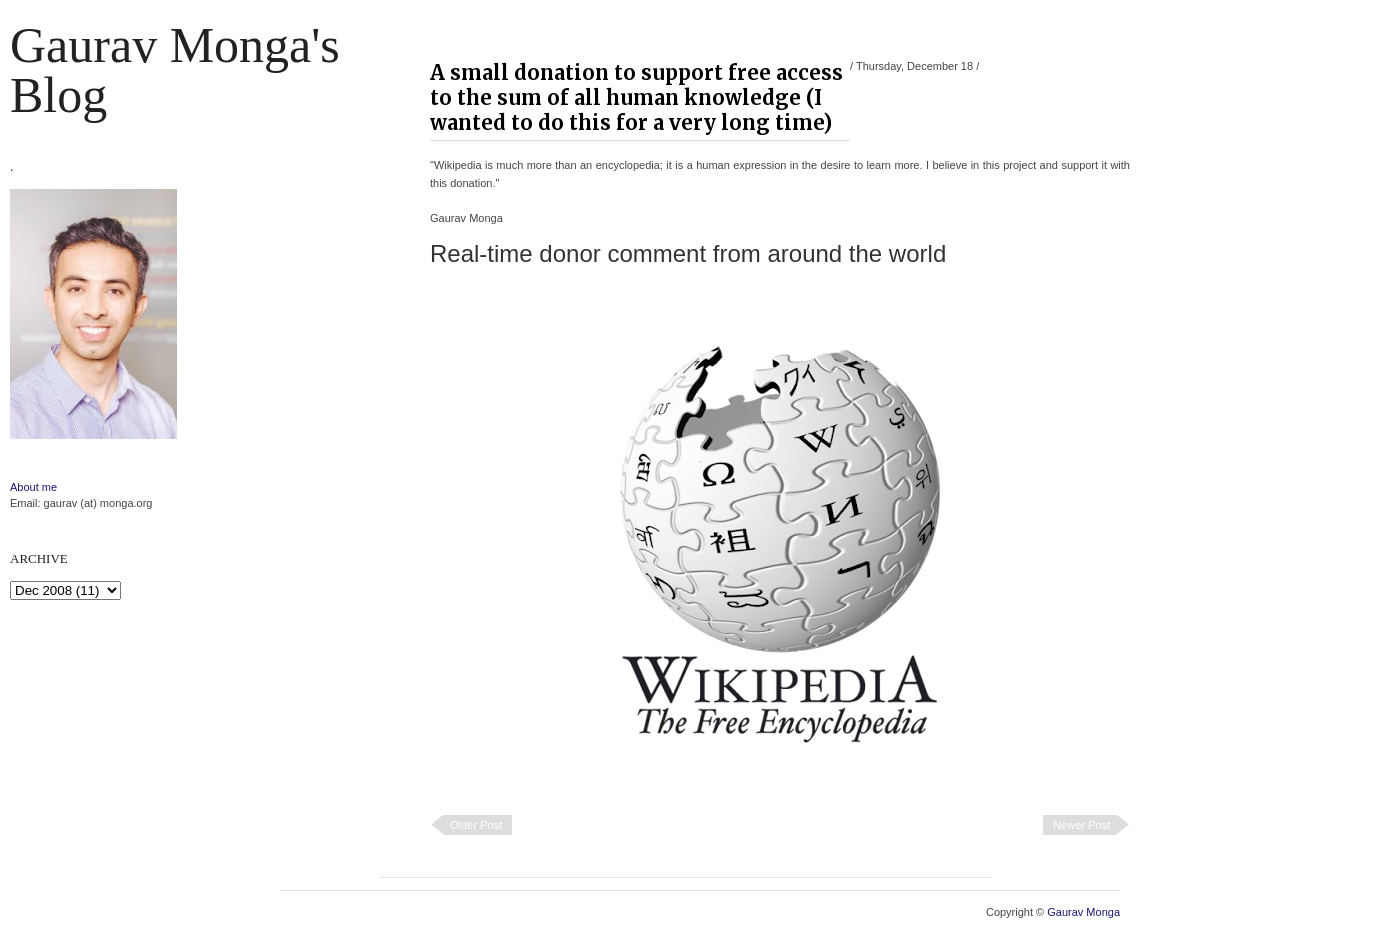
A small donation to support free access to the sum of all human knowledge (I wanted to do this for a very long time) (636, 97)
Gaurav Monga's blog (175, 70)
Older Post (476, 825)
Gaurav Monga (1083, 912)
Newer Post (1081, 825)
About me (33, 487)
